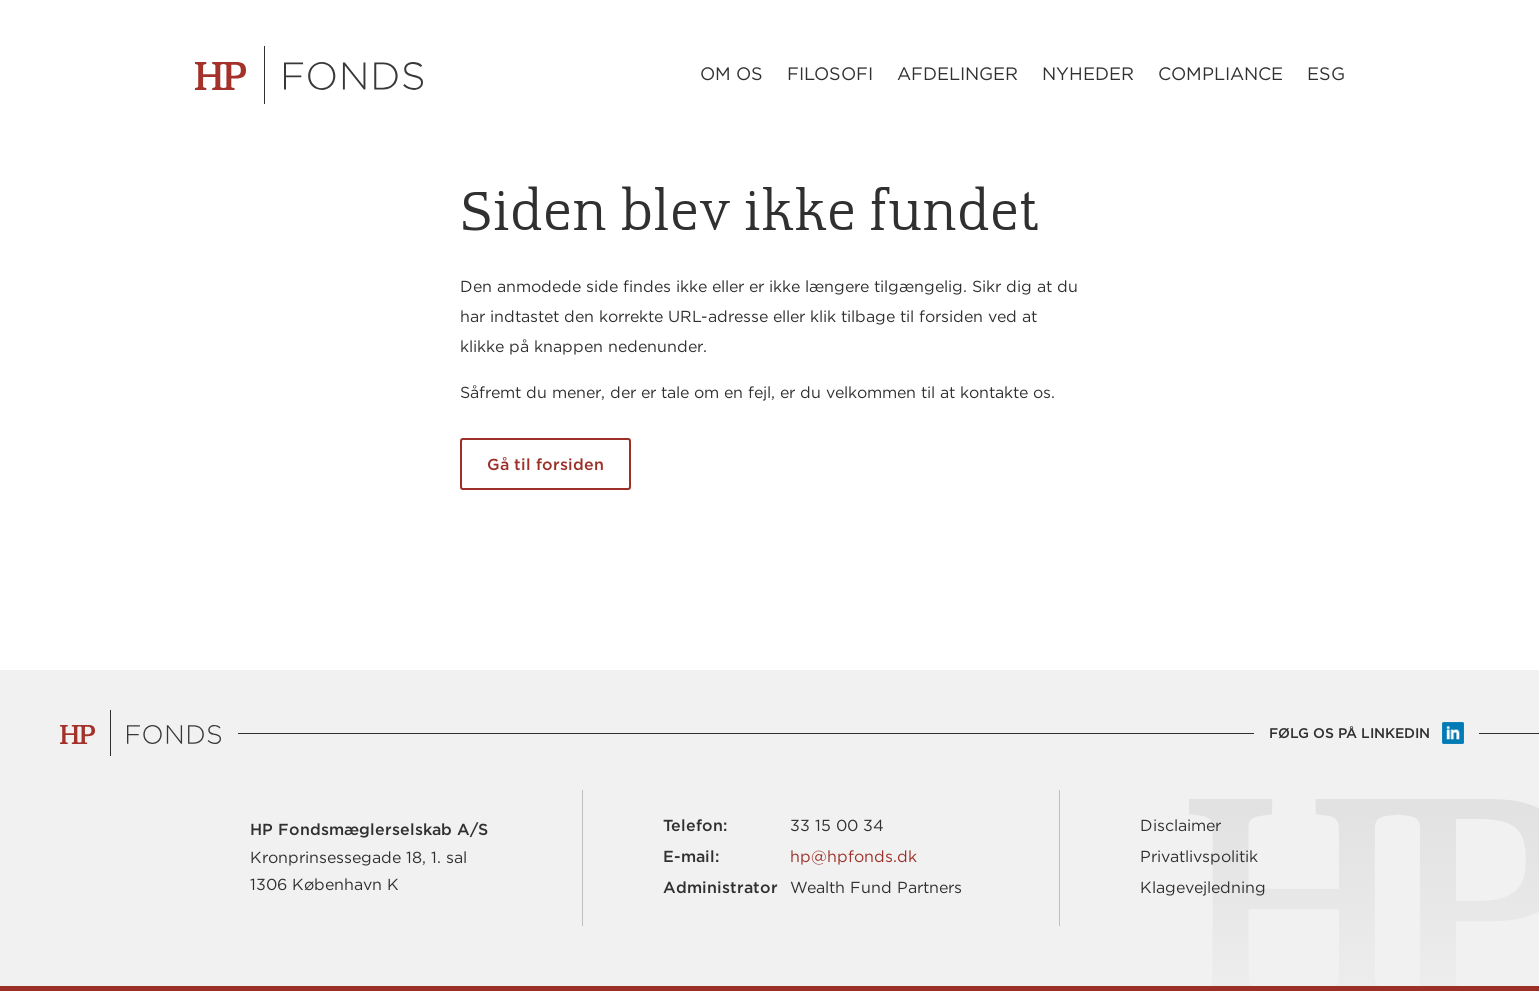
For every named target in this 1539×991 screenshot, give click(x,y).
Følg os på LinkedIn (1349, 733)
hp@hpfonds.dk (853, 856)
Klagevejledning (1203, 887)
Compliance (1220, 74)
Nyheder (1088, 74)
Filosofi (830, 74)
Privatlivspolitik (1199, 856)
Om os (731, 74)
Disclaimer (1180, 825)
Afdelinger (957, 74)
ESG (1326, 74)
